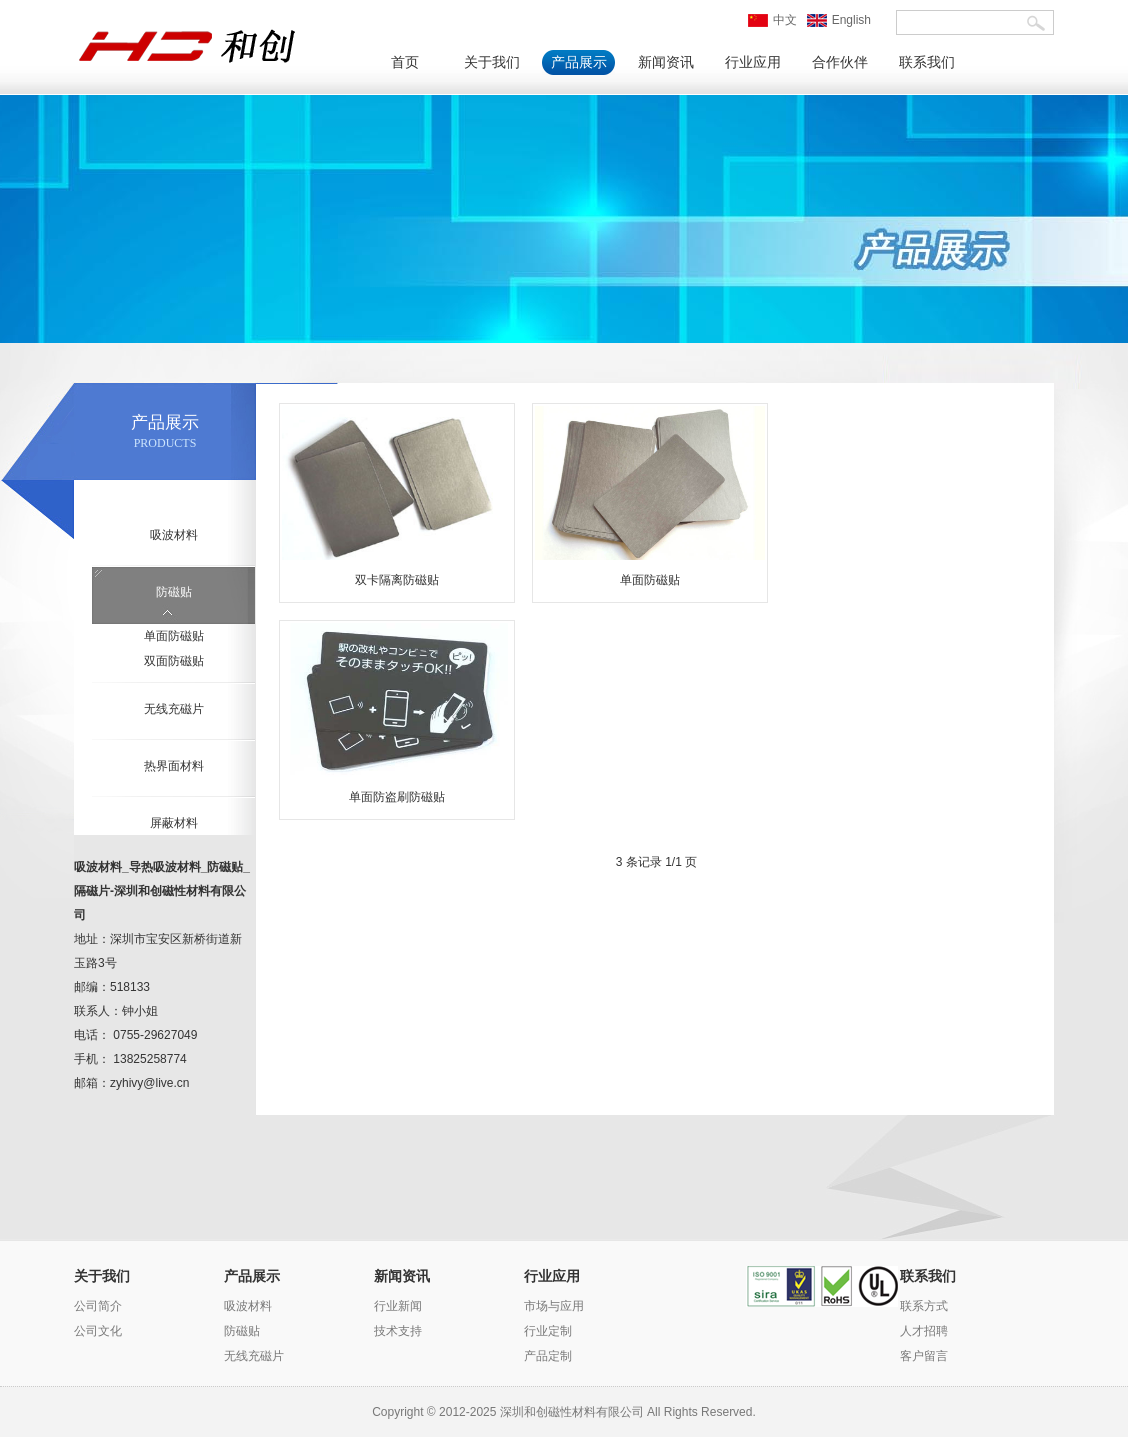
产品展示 (579, 62)
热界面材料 (174, 766)
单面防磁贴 (174, 636)
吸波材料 (174, 535)
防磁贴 (174, 592)
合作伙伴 (840, 62)
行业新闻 (398, 1306)
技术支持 (398, 1331)
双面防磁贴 (174, 661)
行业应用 (753, 62)
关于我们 (492, 62)
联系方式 (924, 1306)
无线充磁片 (174, 709)
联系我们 (927, 62)
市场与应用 (554, 1306)
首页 (405, 62)
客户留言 (924, 1356)
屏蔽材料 (174, 823)
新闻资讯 (666, 62)
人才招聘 (924, 1331)
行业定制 (548, 1331)
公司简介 (98, 1306)
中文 (772, 20)
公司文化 (98, 1331)
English (839, 20)
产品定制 (548, 1356)
